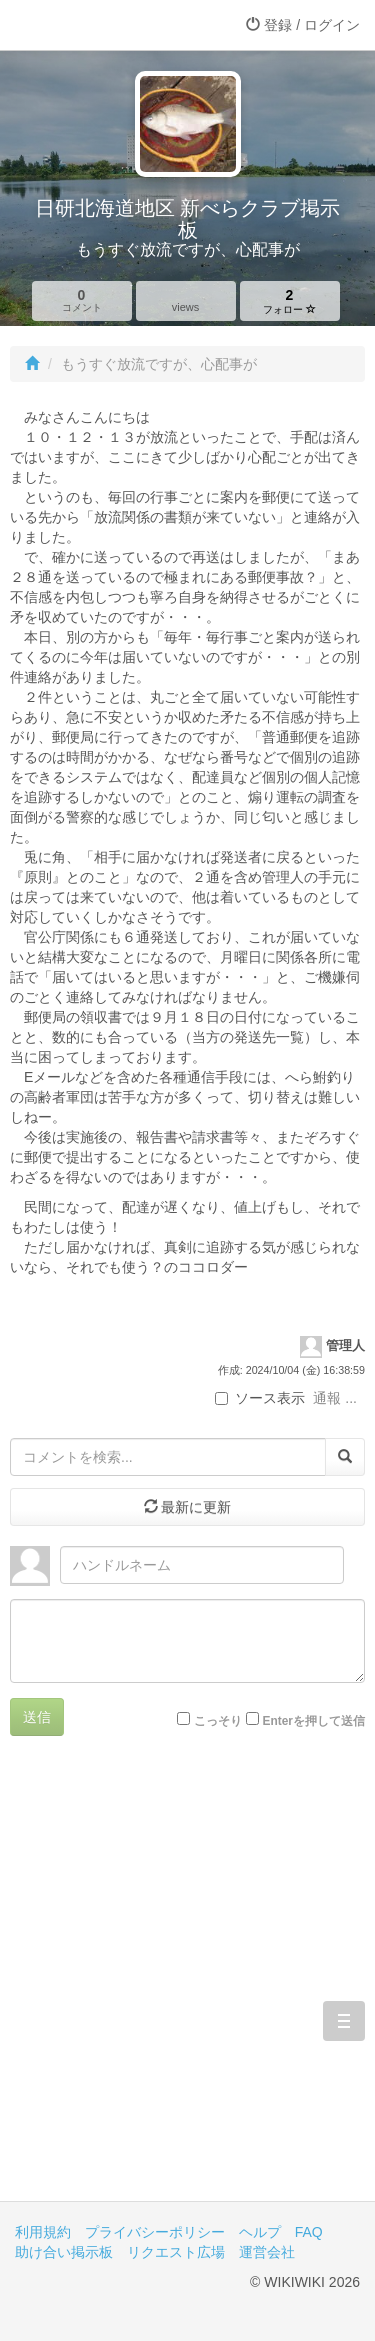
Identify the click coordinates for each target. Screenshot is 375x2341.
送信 (37, 1717)
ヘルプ (260, 2232)
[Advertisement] (187, 1983)
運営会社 (267, 2252)
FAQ (309, 2232)
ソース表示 (260, 1398)
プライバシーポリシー (155, 2232)
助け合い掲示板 (64, 2252)
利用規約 (43, 2232)
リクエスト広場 (176, 2252)
